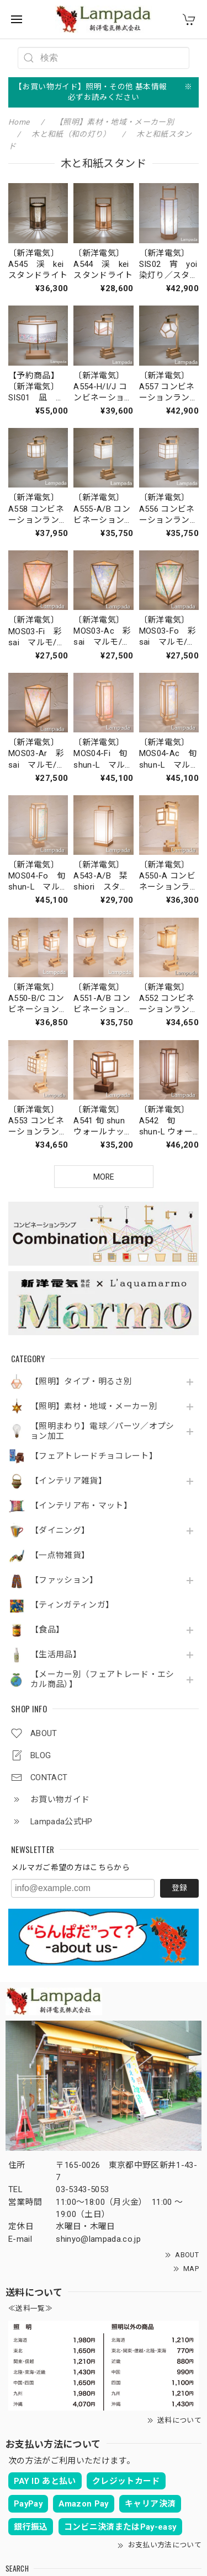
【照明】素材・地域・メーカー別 (93, 1406)
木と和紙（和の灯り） (70, 134)
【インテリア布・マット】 (81, 1506)
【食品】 (47, 1630)
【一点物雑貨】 (59, 1555)
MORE (103, 1176)
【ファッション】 (64, 1580)
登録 (179, 1887)
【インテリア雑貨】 (68, 1481)
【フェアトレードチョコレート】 (93, 1456)
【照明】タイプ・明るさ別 (81, 1381)
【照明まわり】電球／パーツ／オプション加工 (102, 1431)
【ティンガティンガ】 (72, 1605)
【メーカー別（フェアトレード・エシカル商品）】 (102, 1679)
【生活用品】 (55, 1654)
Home (18, 121)
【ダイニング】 (59, 1530)
